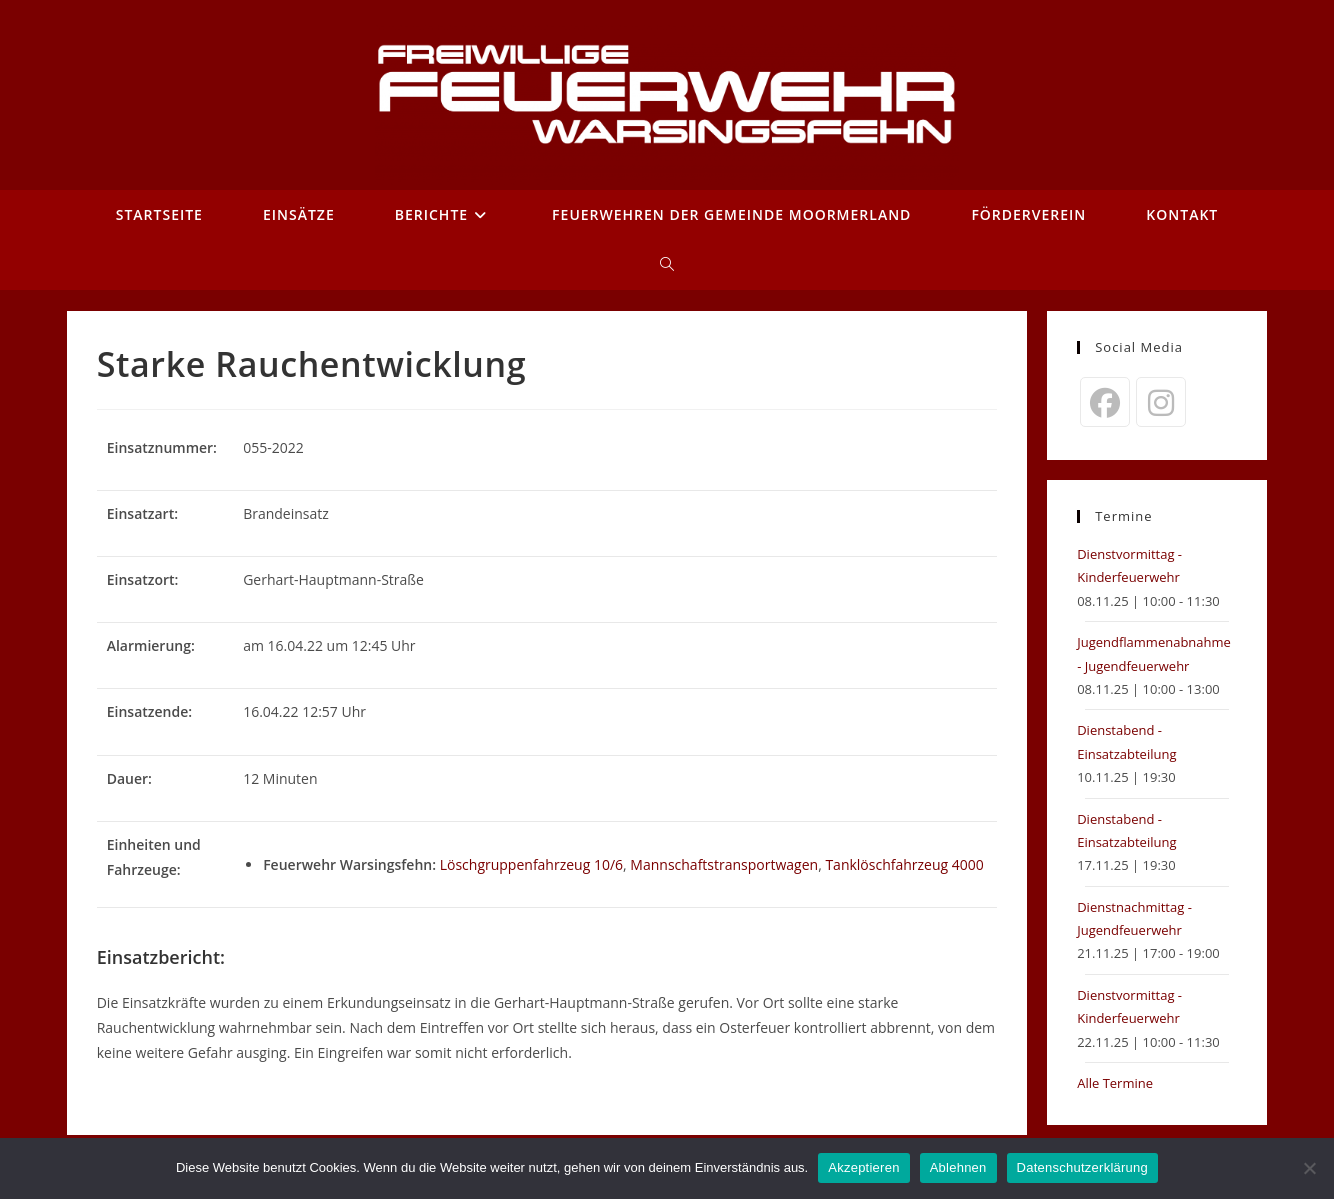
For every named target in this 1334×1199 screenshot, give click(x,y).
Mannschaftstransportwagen (724, 864)
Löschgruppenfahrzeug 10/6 (531, 864)
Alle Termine (1115, 1083)
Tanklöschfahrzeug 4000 (904, 864)
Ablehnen (958, 1167)
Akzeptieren (863, 1167)
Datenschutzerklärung (1082, 1167)
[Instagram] (1161, 402)
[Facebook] (1105, 402)
